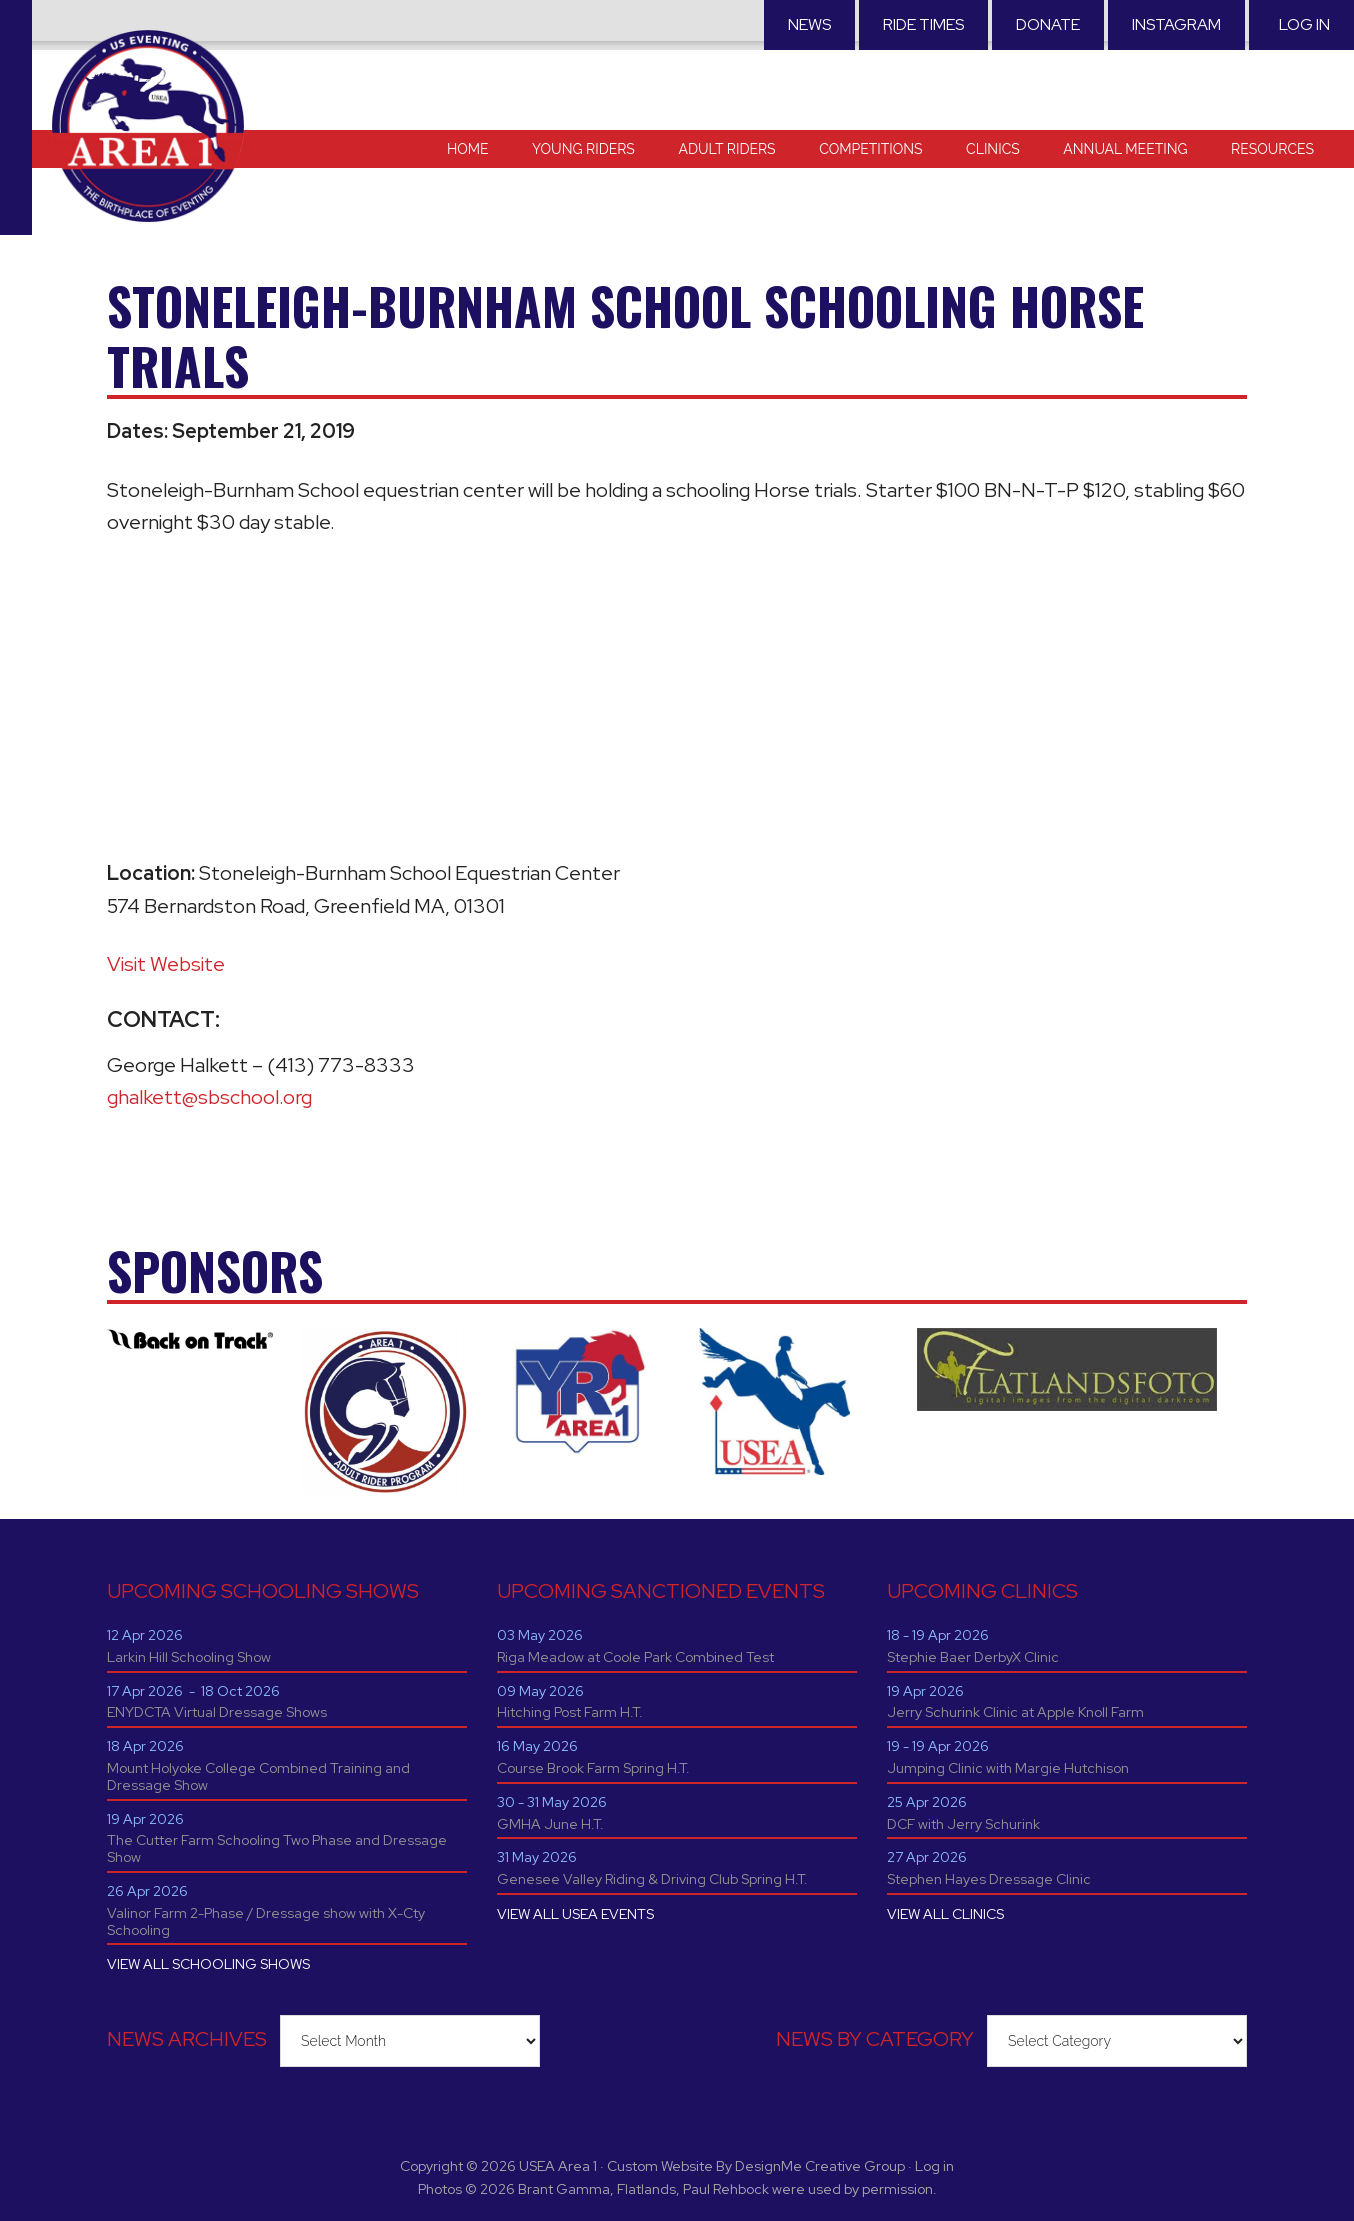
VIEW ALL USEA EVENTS (575, 1914)
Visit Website (166, 964)
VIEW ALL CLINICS (945, 1914)
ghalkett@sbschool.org (209, 1097)
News (809, 24)
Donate (1048, 24)
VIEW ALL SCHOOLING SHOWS (208, 1964)
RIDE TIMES (923, 24)
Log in (1304, 24)
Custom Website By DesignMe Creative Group (756, 2166)
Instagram (1176, 24)
